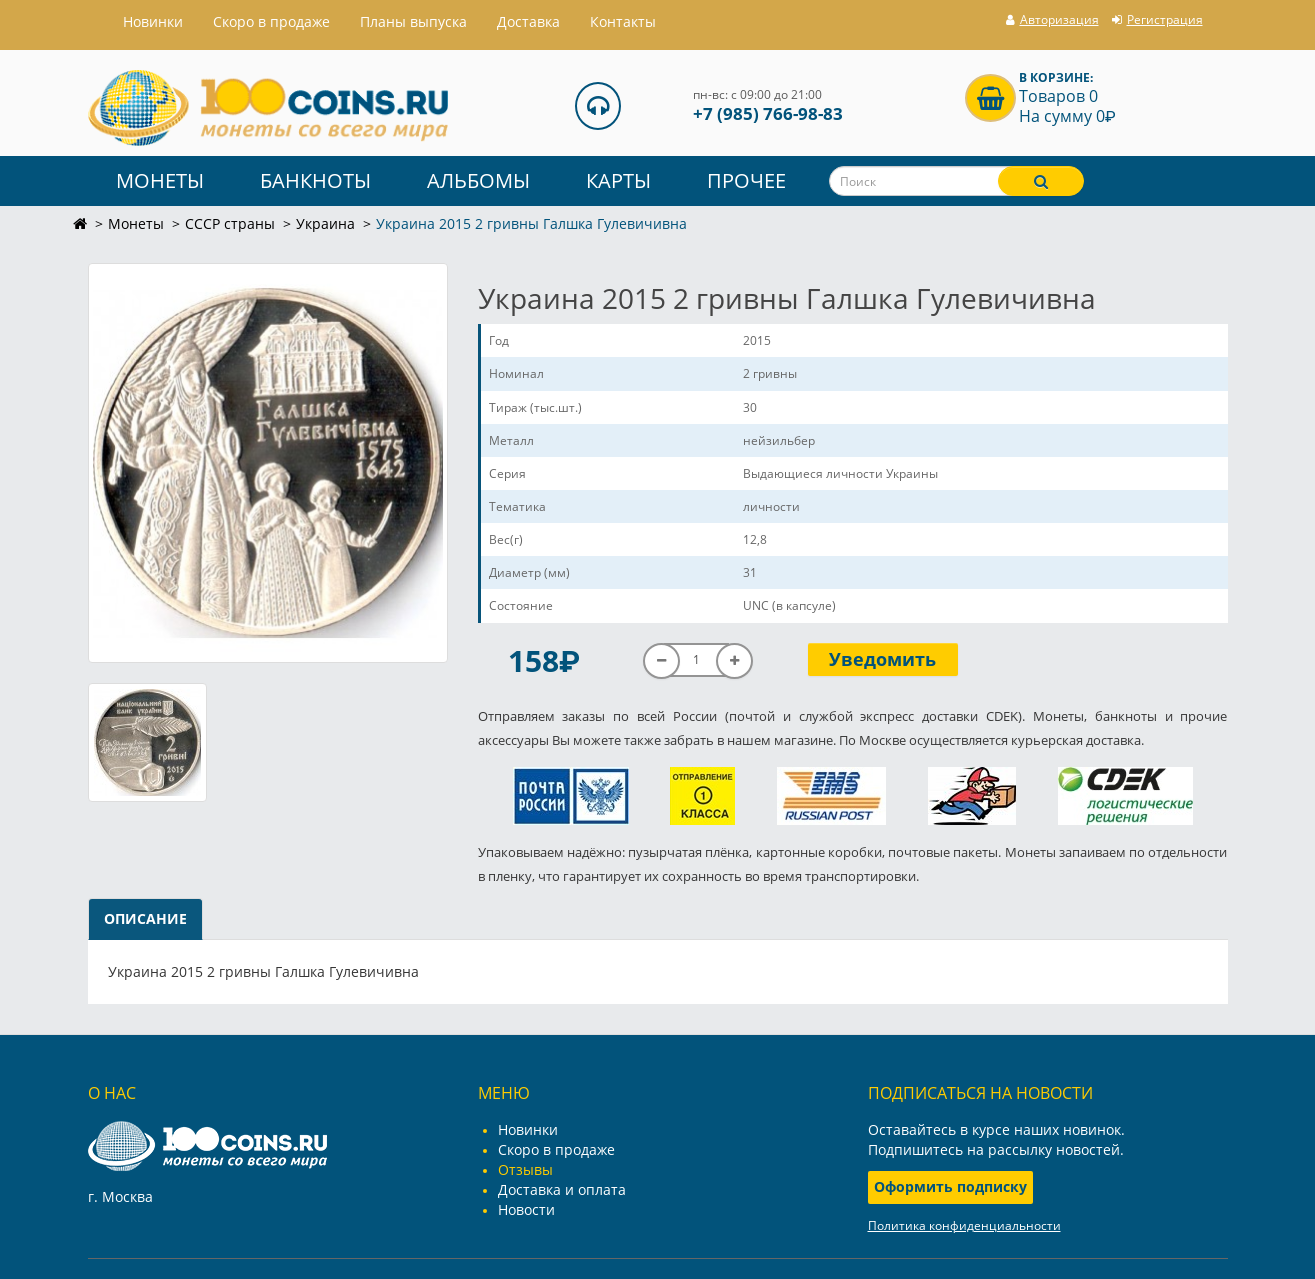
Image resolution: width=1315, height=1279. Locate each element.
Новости (526, 1209)
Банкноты (315, 180)
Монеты (160, 180)
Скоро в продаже (271, 21)
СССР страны (230, 223)
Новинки (528, 1129)
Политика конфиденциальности (964, 1225)
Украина (325, 223)
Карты (618, 180)
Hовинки (153, 21)
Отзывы (525, 1169)
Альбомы (478, 180)
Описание (145, 918)
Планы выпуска (413, 21)
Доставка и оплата (562, 1189)
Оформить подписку (950, 1186)
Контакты (623, 21)
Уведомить (882, 659)
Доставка (528, 21)
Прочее (746, 180)
